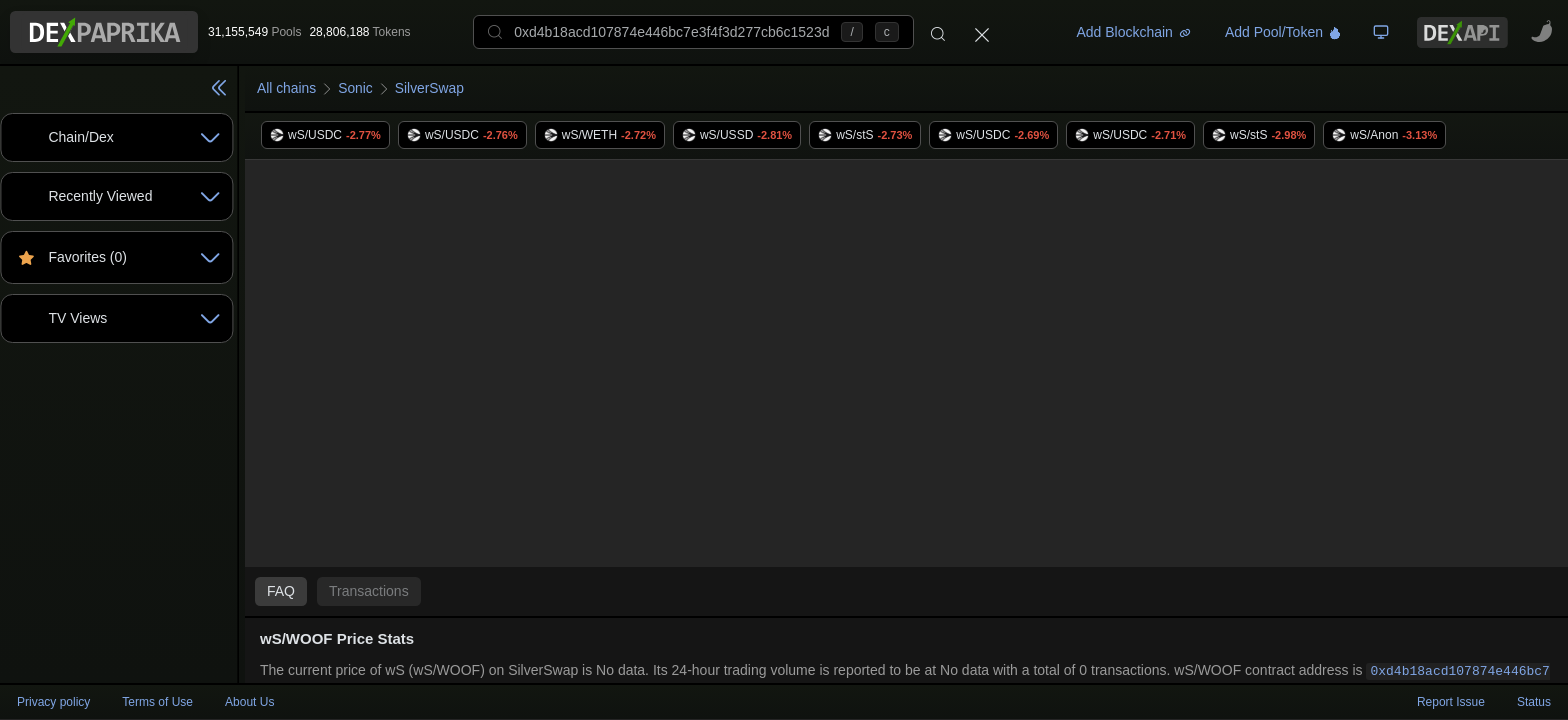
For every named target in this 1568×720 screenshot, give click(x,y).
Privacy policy (53, 702)
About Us (249, 702)
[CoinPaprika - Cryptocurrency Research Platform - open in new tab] (1542, 32)
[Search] (938, 32)
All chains (287, 88)
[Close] (982, 32)
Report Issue (1451, 702)
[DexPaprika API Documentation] (1462, 32)
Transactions (369, 591)
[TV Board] (1381, 32)
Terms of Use (157, 702)
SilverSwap (431, 88)
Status (1534, 702)
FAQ (281, 591)
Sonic (356, 88)
